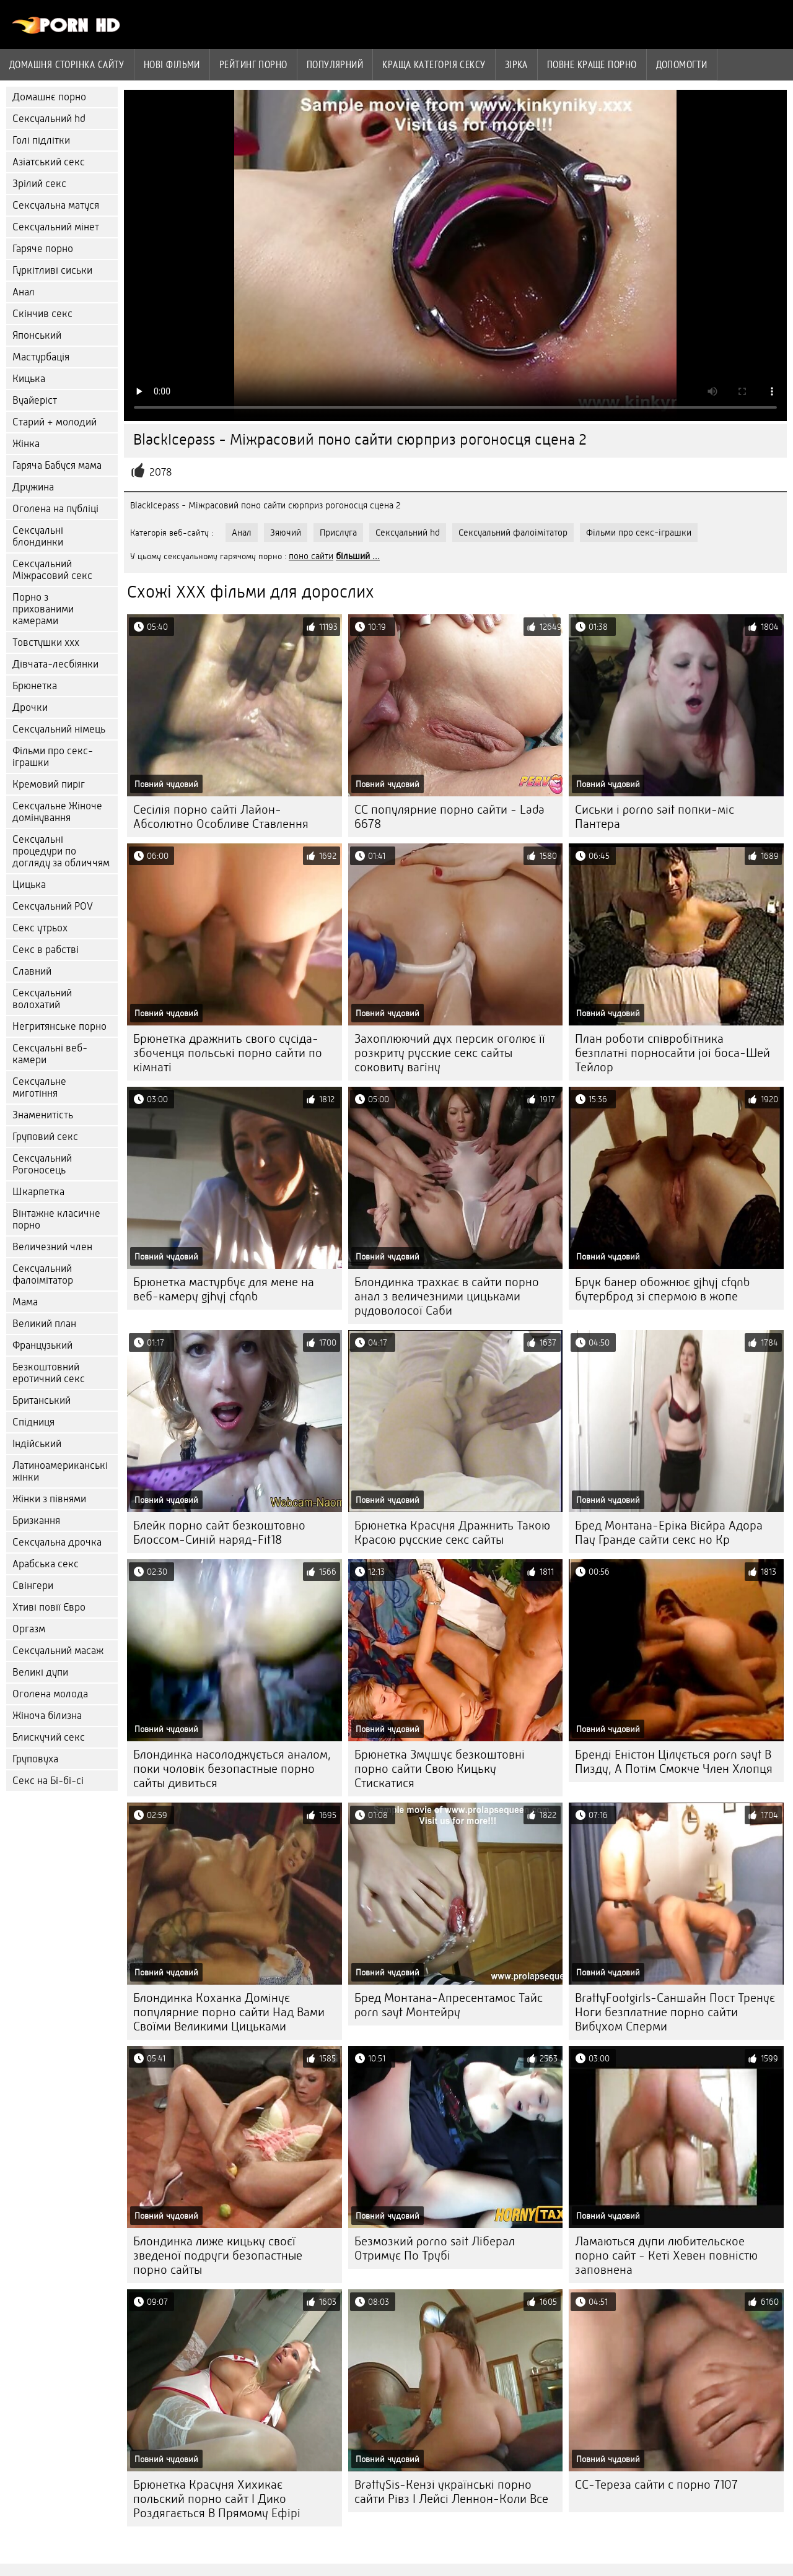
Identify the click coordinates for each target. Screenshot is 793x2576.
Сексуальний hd (48, 118)
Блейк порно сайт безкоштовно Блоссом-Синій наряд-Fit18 (219, 1532)
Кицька (28, 379)
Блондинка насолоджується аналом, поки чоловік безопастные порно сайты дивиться (232, 1768)
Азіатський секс (48, 162)
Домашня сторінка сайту (67, 64)
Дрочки (30, 707)
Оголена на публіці (55, 509)
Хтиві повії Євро (48, 1607)
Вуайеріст (34, 400)
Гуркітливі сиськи (52, 270)
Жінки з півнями (49, 1499)
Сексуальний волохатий (42, 999)
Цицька (29, 884)
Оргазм (28, 1629)
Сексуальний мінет (55, 227)
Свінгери (32, 1585)
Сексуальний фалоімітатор (42, 1274)
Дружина (33, 487)
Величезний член (52, 1247)
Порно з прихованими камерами (43, 609)
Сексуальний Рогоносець (42, 1164)
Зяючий (285, 532)
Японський (36, 335)
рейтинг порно (253, 64)
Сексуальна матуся (55, 205)
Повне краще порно (592, 64)
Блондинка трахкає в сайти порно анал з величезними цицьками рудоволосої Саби (446, 1296)
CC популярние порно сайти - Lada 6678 (449, 817)
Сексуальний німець (58, 729)
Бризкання (36, 1520)
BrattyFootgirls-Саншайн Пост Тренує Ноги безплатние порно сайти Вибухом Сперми (675, 2012)
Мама (25, 1302)
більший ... (358, 556)
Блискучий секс (48, 1737)
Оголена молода (50, 1694)
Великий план (44, 1323)
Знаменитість (42, 1115)
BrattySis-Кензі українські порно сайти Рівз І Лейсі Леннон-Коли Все (451, 2492)
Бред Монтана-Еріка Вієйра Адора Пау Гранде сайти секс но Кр (669, 1532)
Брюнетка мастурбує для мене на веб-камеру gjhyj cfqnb (223, 1289)
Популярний (335, 64)
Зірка (516, 64)
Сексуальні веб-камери (49, 1054)
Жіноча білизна (47, 1715)
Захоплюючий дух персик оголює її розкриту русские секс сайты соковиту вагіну (449, 1053)
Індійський (36, 1444)
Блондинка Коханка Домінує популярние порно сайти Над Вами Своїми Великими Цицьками (229, 2012)
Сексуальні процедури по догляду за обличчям (61, 851)
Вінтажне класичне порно (56, 1219)
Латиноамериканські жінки (60, 1471)
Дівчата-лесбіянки (55, 664)
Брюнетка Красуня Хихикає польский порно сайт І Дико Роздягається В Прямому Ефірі (216, 2499)
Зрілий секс (39, 183)
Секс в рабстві (45, 949)
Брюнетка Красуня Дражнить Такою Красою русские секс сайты (452, 1532)
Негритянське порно (59, 1026)
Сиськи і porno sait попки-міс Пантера (654, 817)
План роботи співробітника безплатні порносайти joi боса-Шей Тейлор (672, 1053)
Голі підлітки (41, 140)
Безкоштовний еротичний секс (48, 1373)
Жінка (26, 444)
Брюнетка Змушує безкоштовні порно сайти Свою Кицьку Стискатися (439, 1768)
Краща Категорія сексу (433, 64)
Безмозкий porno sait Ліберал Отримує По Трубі (434, 2248)
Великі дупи (40, 1672)
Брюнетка (34, 686)
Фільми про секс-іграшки (52, 756)
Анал (23, 292)
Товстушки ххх (45, 642)
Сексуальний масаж (57, 1650)
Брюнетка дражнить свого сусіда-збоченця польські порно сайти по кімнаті (227, 1053)
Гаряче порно (42, 249)
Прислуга (338, 532)
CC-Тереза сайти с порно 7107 (656, 2485)
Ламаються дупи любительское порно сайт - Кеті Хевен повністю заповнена (666, 2255)
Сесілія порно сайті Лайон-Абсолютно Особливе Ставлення (221, 817)
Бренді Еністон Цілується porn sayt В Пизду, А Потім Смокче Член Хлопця (674, 1761)
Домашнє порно (49, 97)
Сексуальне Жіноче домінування (57, 812)
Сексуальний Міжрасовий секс (52, 569)
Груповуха (35, 1759)
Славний (31, 971)
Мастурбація (40, 357)
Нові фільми (172, 64)
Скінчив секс (42, 314)
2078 (160, 472)
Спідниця (33, 1422)
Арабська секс (45, 1564)
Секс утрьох (40, 928)
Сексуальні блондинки (37, 536)
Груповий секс (45, 1136)
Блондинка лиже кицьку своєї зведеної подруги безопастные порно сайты (217, 2255)
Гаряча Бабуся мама (57, 465)
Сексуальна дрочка (57, 1542)
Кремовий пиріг (48, 784)
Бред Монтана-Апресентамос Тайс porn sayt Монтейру (448, 2005)
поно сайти (311, 556)
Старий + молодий (54, 422)
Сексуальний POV (52, 906)
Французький (42, 1345)
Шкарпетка (38, 1192)
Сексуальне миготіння (39, 1087)
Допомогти (682, 64)
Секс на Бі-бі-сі (48, 1780)
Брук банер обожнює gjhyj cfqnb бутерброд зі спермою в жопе (662, 1289)
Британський (41, 1400)
